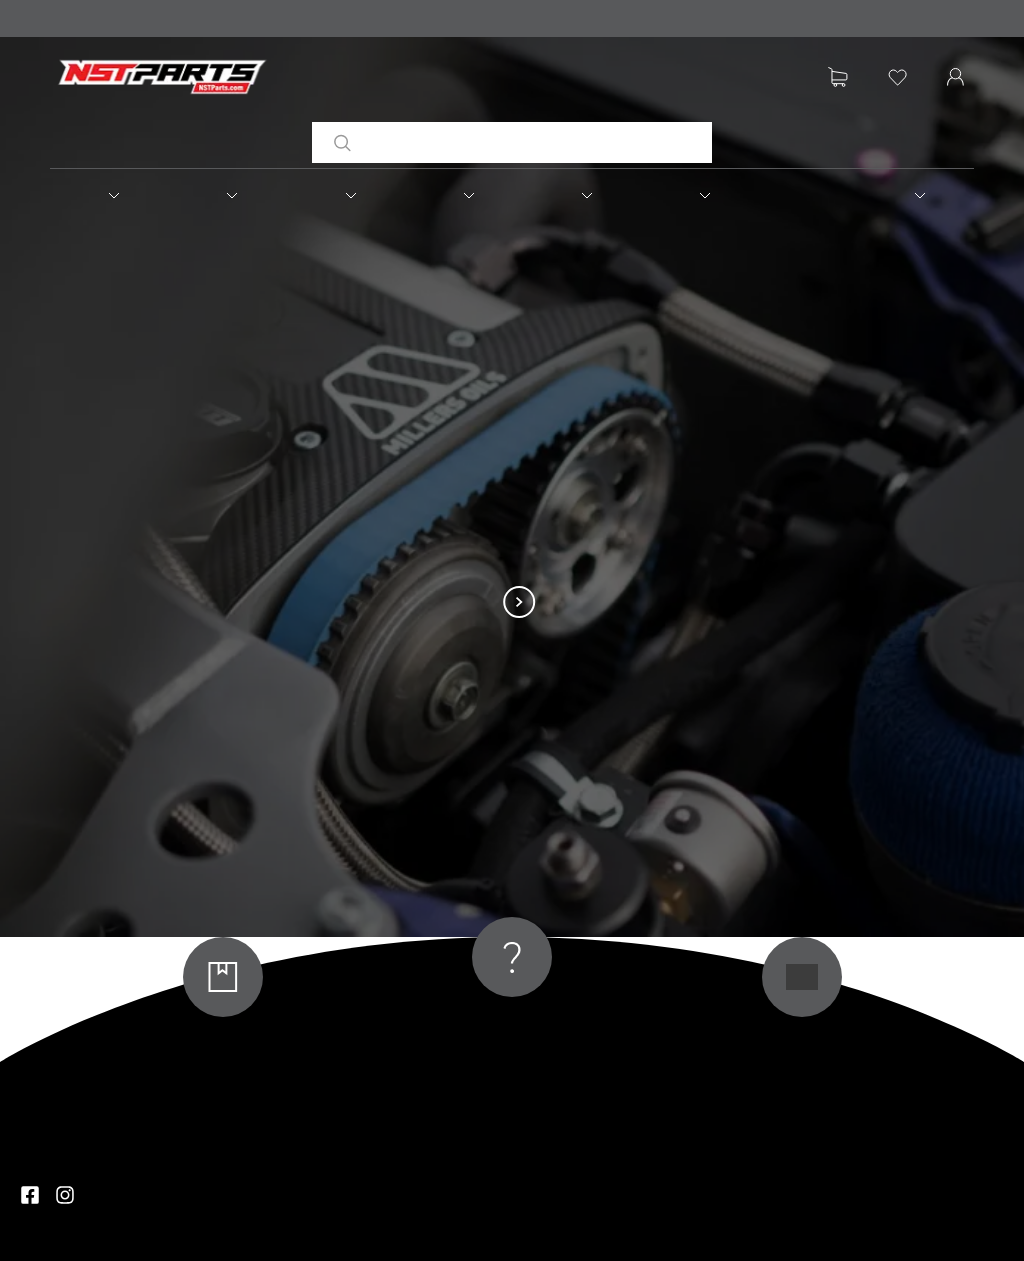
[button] (109, 195)
